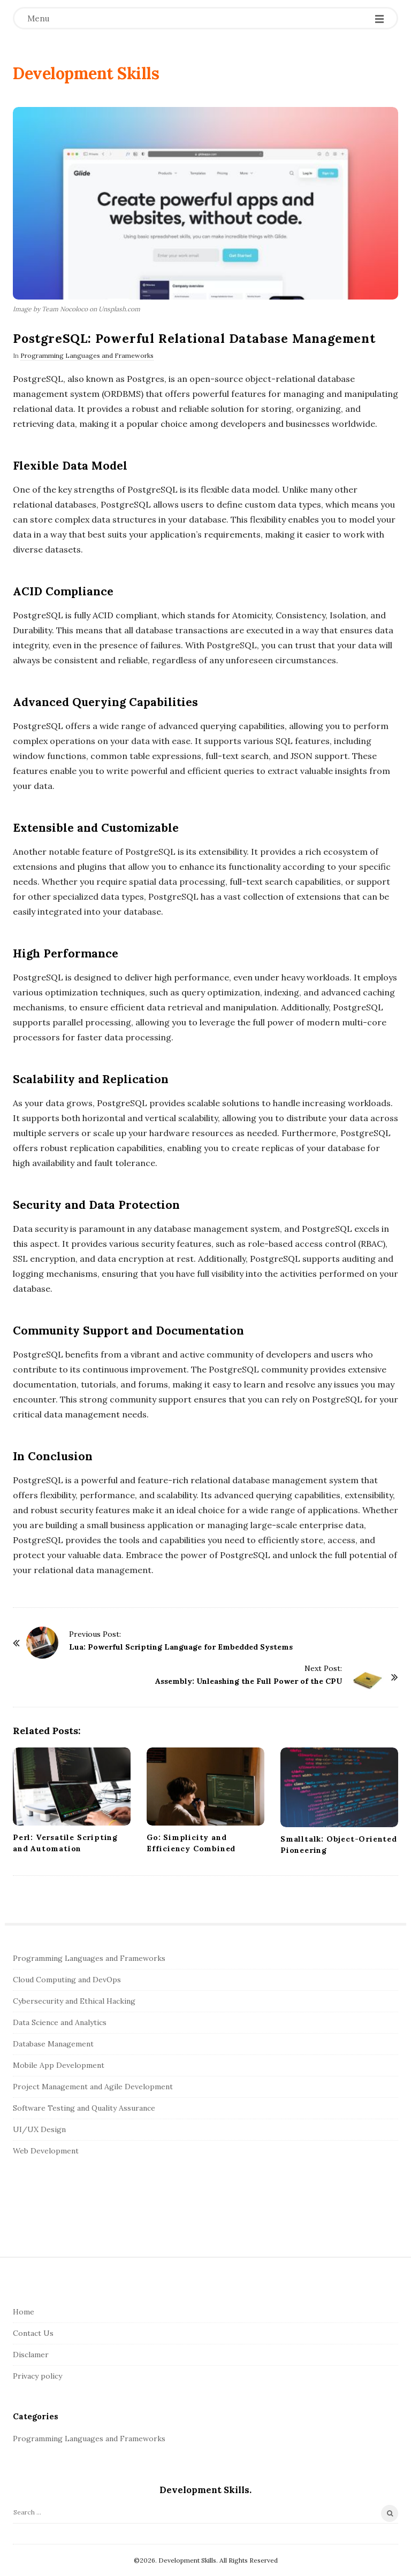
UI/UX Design (39, 2129)
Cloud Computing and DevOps (67, 1979)
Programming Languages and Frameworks (87, 355)
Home (23, 2312)
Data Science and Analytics (59, 2022)
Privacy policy (37, 2376)
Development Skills (86, 73)
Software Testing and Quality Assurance (84, 2108)
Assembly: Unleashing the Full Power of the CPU (248, 1681)
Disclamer (31, 2354)
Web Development (46, 2151)
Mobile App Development (58, 2065)
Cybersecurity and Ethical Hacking (74, 2001)
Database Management (53, 2044)
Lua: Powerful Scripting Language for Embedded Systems (181, 1647)
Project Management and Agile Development (93, 2086)
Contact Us (33, 2333)
